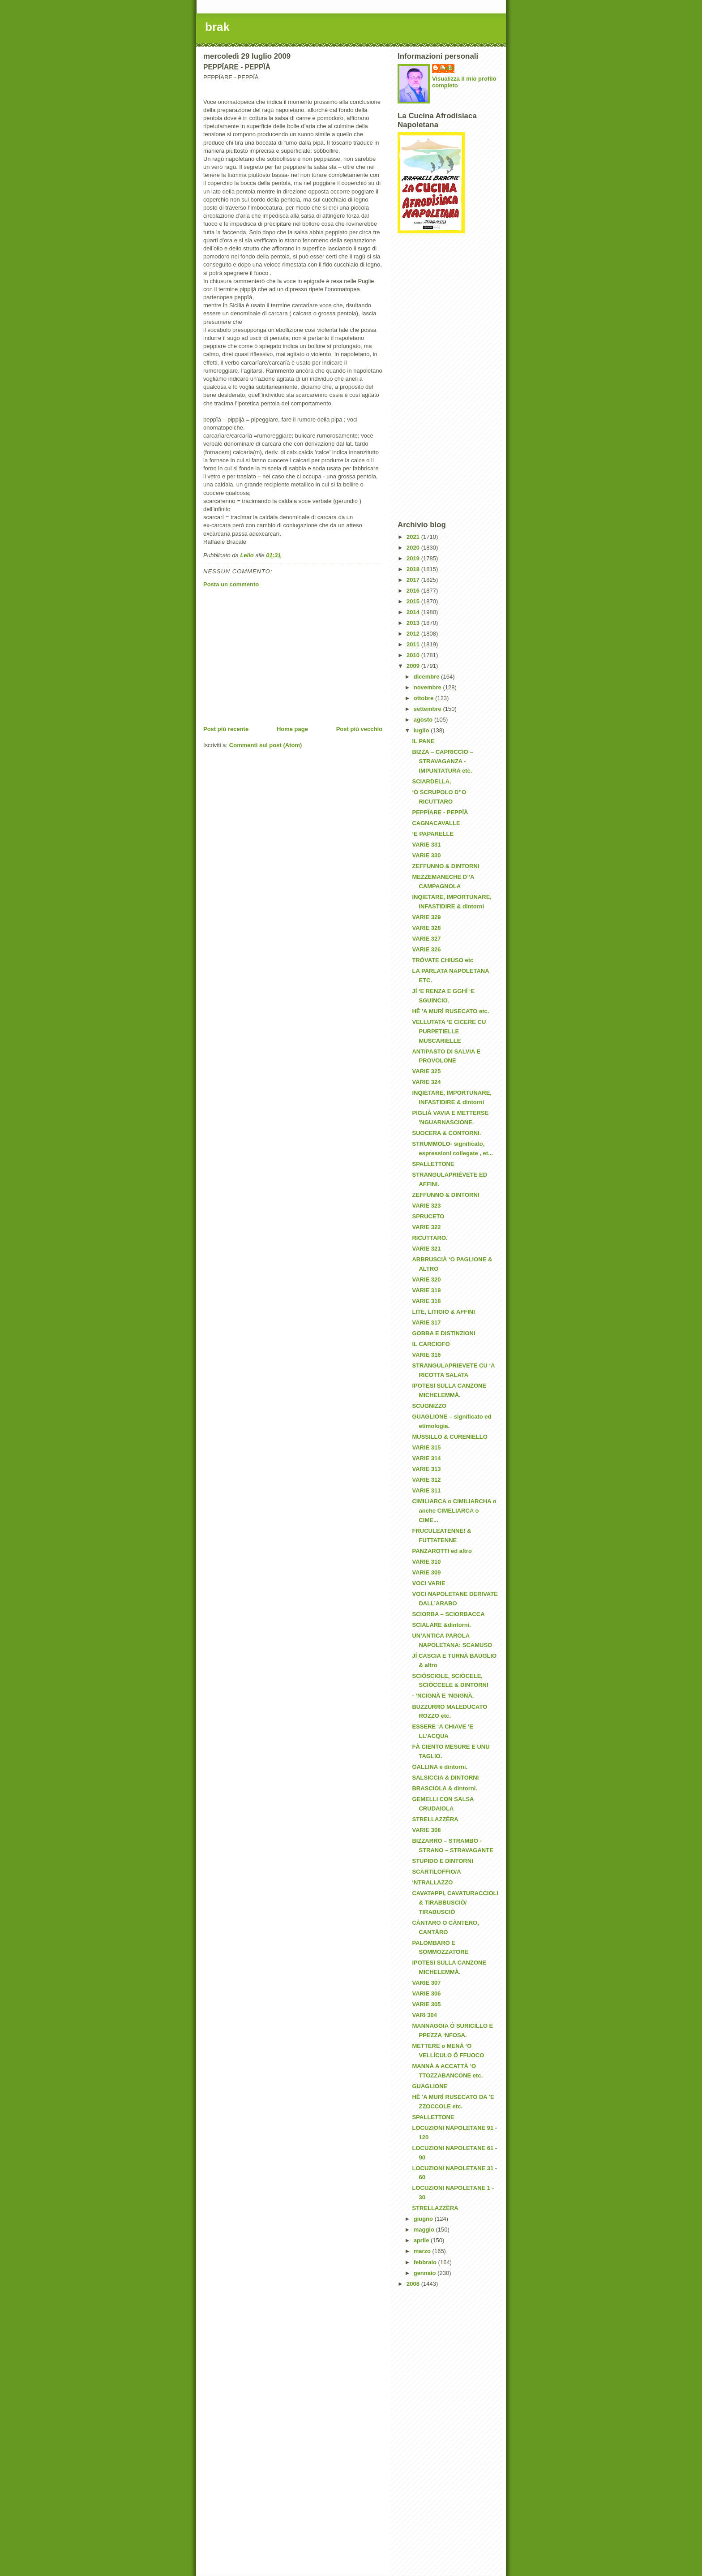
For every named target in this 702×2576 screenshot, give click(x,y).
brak (217, 27)
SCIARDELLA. (431, 781)
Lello (447, 68)
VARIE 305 (426, 2004)
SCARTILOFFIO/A (436, 1871)
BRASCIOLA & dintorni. (444, 1788)
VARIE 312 (426, 1479)
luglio (422, 730)
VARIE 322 (426, 1227)
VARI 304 (424, 2015)
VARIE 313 (426, 1469)
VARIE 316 (426, 1354)
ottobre (424, 698)
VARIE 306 (426, 1993)
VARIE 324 (426, 1082)
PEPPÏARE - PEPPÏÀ (440, 812)
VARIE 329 (426, 917)
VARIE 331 (426, 844)
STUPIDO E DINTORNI (442, 1861)
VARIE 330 (426, 855)
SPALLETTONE (433, 1164)
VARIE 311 (426, 1490)
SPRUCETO (428, 1216)
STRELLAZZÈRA (435, 1819)
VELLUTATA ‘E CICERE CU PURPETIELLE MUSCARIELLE (449, 1031)
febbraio (426, 2262)
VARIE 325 (426, 1071)
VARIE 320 (426, 1279)
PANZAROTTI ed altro (441, 1551)
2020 (414, 547)
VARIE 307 (426, 1982)
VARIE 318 (426, 1301)
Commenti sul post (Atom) (265, 745)
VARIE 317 (426, 1322)
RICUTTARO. (429, 1237)
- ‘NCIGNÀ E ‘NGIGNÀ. (443, 1695)
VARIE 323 (426, 1205)
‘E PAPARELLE (433, 833)
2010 (414, 655)
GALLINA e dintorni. (439, 1766)
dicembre (427, 676)
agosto (424, 719)
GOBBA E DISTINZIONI (443, 1333)
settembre (428, 708)
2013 (414, 622)
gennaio (425, 2273)
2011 (414, 644)
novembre (428, 687)
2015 (414, 601)
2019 (414, 558)
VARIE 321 (426, 1248)
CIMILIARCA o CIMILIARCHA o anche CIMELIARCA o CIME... (454, 1510)
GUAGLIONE (429, 2086)
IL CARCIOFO (430, 1344)
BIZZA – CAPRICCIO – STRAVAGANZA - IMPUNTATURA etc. (442, 761)
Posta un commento (231, 584)
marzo (423, 2251)
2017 (414, 579)
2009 (414, 665)
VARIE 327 (426, 938)
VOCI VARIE (428, 1583)
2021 (414, 536)
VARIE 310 (426, 1561)
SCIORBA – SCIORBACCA (448, 1614)
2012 (414, 633)
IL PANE (423, 741)
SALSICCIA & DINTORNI (445, 1777)
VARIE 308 (426, 1830)
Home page (292, 729)
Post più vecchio (359, 729)
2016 (414, 590)
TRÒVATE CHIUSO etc (442, 960)
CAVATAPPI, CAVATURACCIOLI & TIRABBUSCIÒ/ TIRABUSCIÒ (455, 1902)
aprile (422, 2240)
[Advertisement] (292, 657)
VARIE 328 (426, 928)
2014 (414, 612)
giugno (424, 2218)
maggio (425, 2229)
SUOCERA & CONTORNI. (446, 1133)
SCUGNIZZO (429, 1405)
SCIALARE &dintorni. (441, 1624)
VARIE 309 (426, 1572)
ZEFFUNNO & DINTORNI (445, 866)
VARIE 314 (426, 1458)
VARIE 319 (426, 1290)
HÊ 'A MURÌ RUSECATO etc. (450, 1011)
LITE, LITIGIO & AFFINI (443, 1311)
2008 (414, 2283)
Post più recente (225, 729)
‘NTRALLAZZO (432, 1882)
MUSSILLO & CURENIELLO (449, 1436)
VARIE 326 (426, 949)
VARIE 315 (426, 1447)
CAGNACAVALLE (436, 823)
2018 (414, 569)
